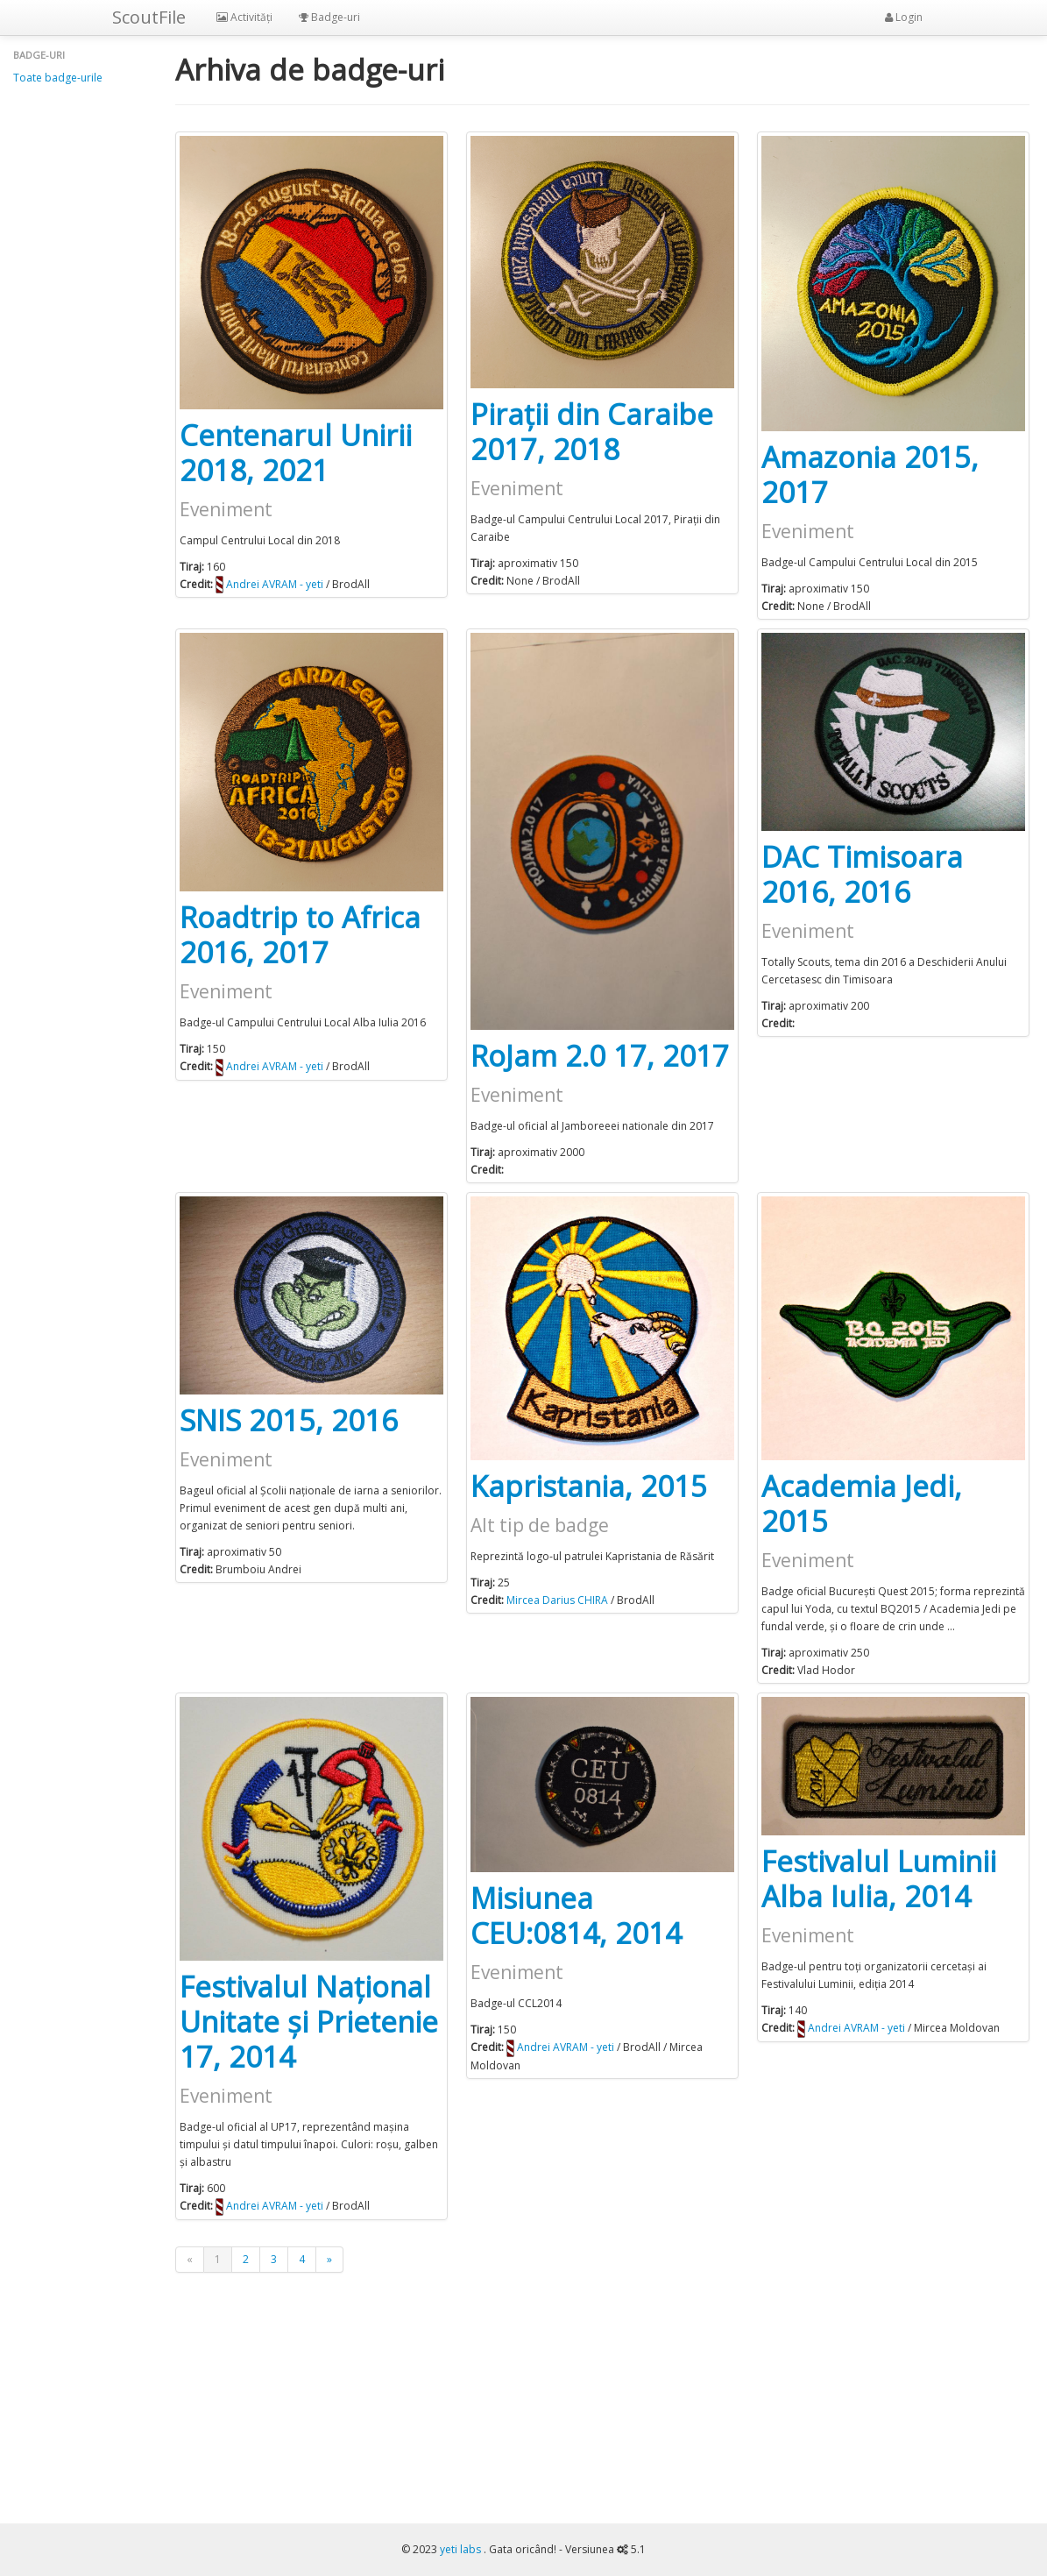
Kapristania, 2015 (588, 1486)
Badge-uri (329, 17)
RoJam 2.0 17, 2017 (599, 1055)
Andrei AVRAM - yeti (274, 584)
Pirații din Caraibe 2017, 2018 (591, 431)
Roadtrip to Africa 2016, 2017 (300, 935)
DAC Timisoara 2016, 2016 (862, 874)
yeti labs (462, 2549)
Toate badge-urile (58, 77)
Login (904, 17)
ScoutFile (149, 17)
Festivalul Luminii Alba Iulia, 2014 (878, 1879)
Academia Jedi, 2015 (861, 1503)
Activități (244, 17)
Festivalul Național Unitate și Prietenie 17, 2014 (309, 2021)
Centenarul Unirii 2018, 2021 (296, 452)
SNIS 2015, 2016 (289, 1420)
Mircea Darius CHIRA (557, 1600)
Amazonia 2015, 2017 (870, 474)
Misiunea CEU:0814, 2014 (576, 1915)
